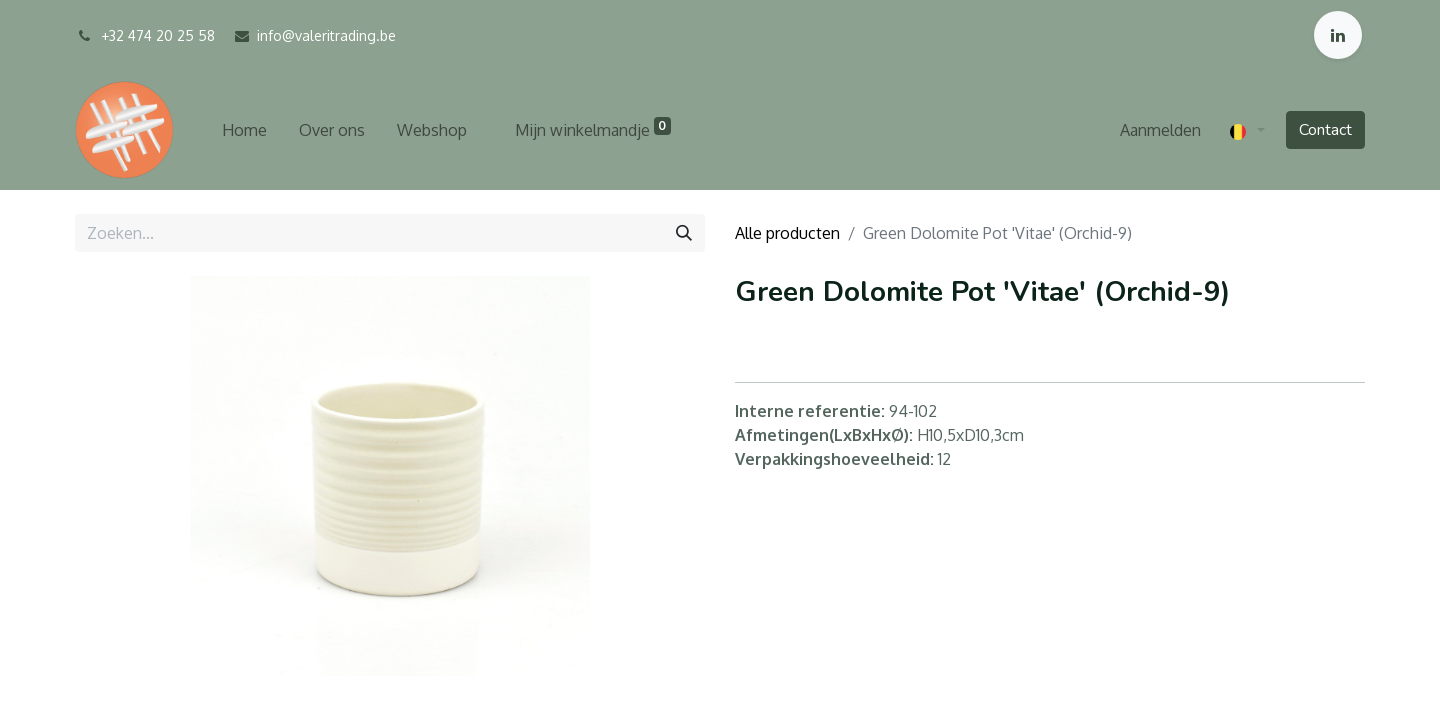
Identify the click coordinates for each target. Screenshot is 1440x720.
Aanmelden (1160, 130)
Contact (1325, 130)
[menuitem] (244, 130)
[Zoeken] (684, 233)
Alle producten (787, 233)
